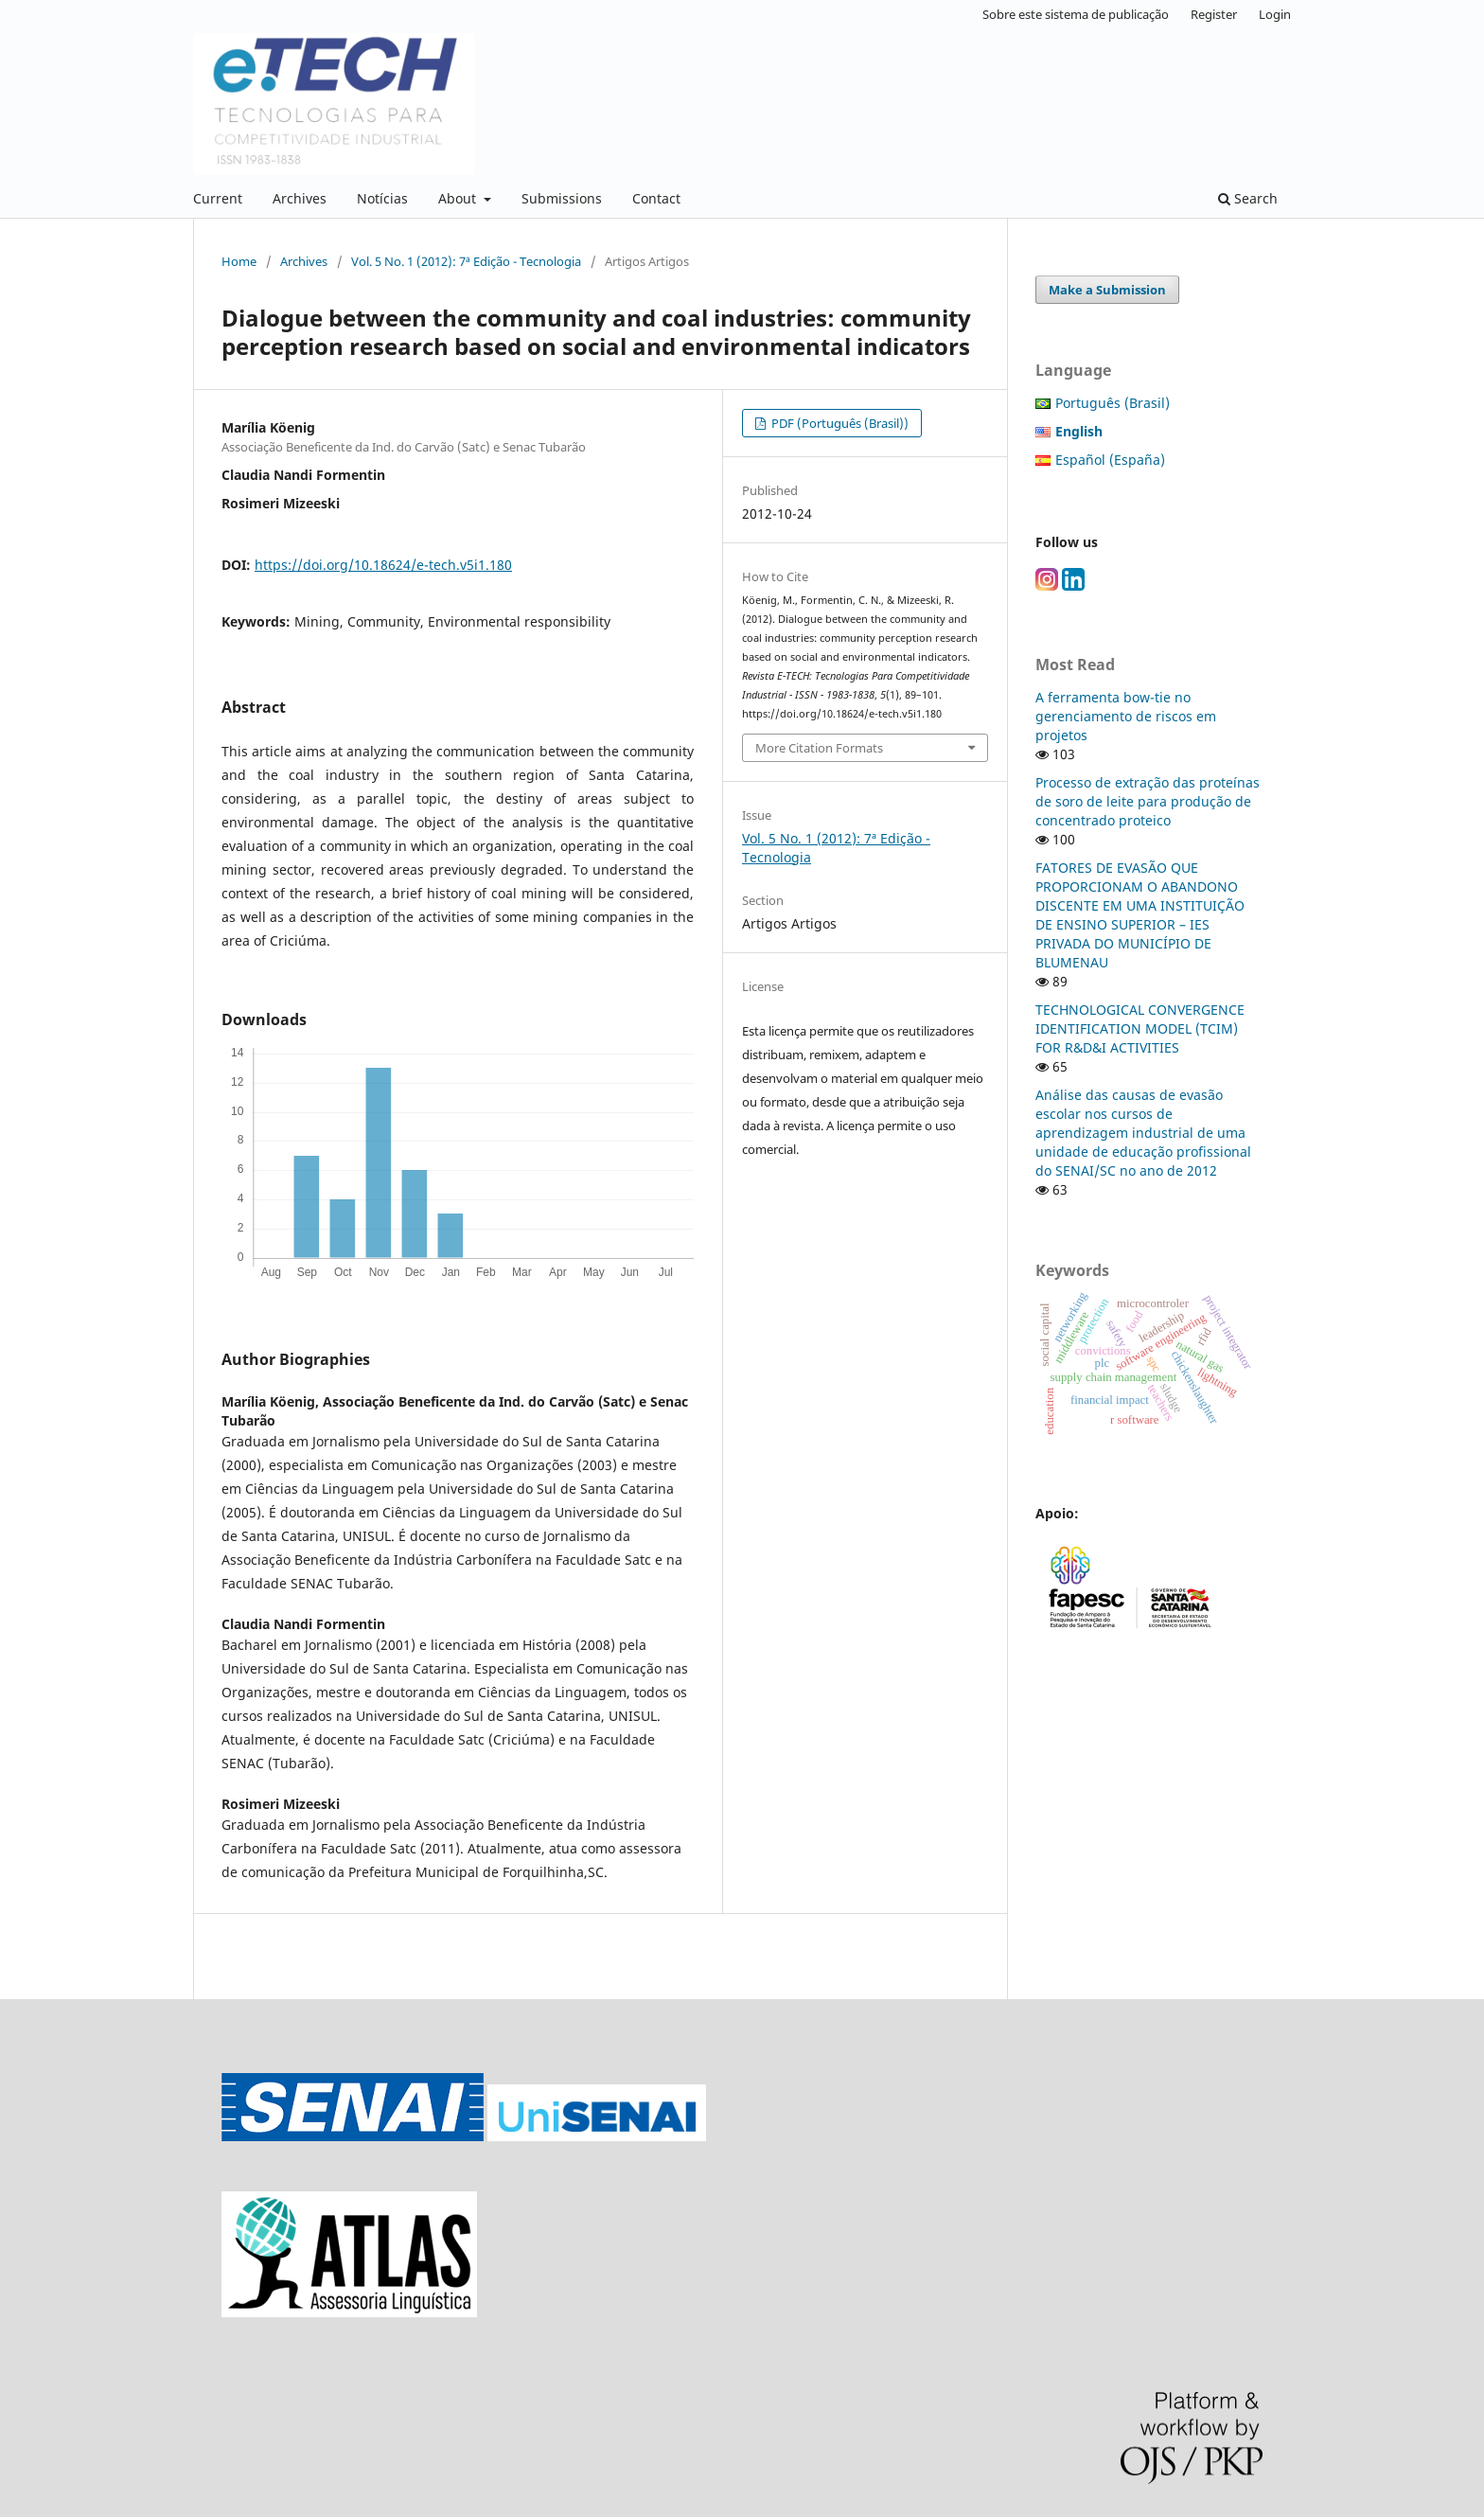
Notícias (382, 198)
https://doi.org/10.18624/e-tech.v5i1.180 (383, 565)
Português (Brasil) (1112, 403)
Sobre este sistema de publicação (1075, 14)
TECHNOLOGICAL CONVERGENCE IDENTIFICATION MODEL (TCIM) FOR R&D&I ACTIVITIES (1140, 1028)
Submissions (561, 198)
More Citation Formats (819, 747)
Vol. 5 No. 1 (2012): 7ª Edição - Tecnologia (466, 261)
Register (1214, 14)
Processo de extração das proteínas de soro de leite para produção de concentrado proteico (1147, 801)
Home (238, 261)
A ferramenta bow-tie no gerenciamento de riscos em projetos (1125, 716)
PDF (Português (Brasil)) (838, 423)
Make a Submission (1107, 289)
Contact (656, 198)
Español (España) (1110, 460)
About (459, 198)
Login (1275, 14)
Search (1248, 198)
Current (217, 198)
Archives (300, 198)
